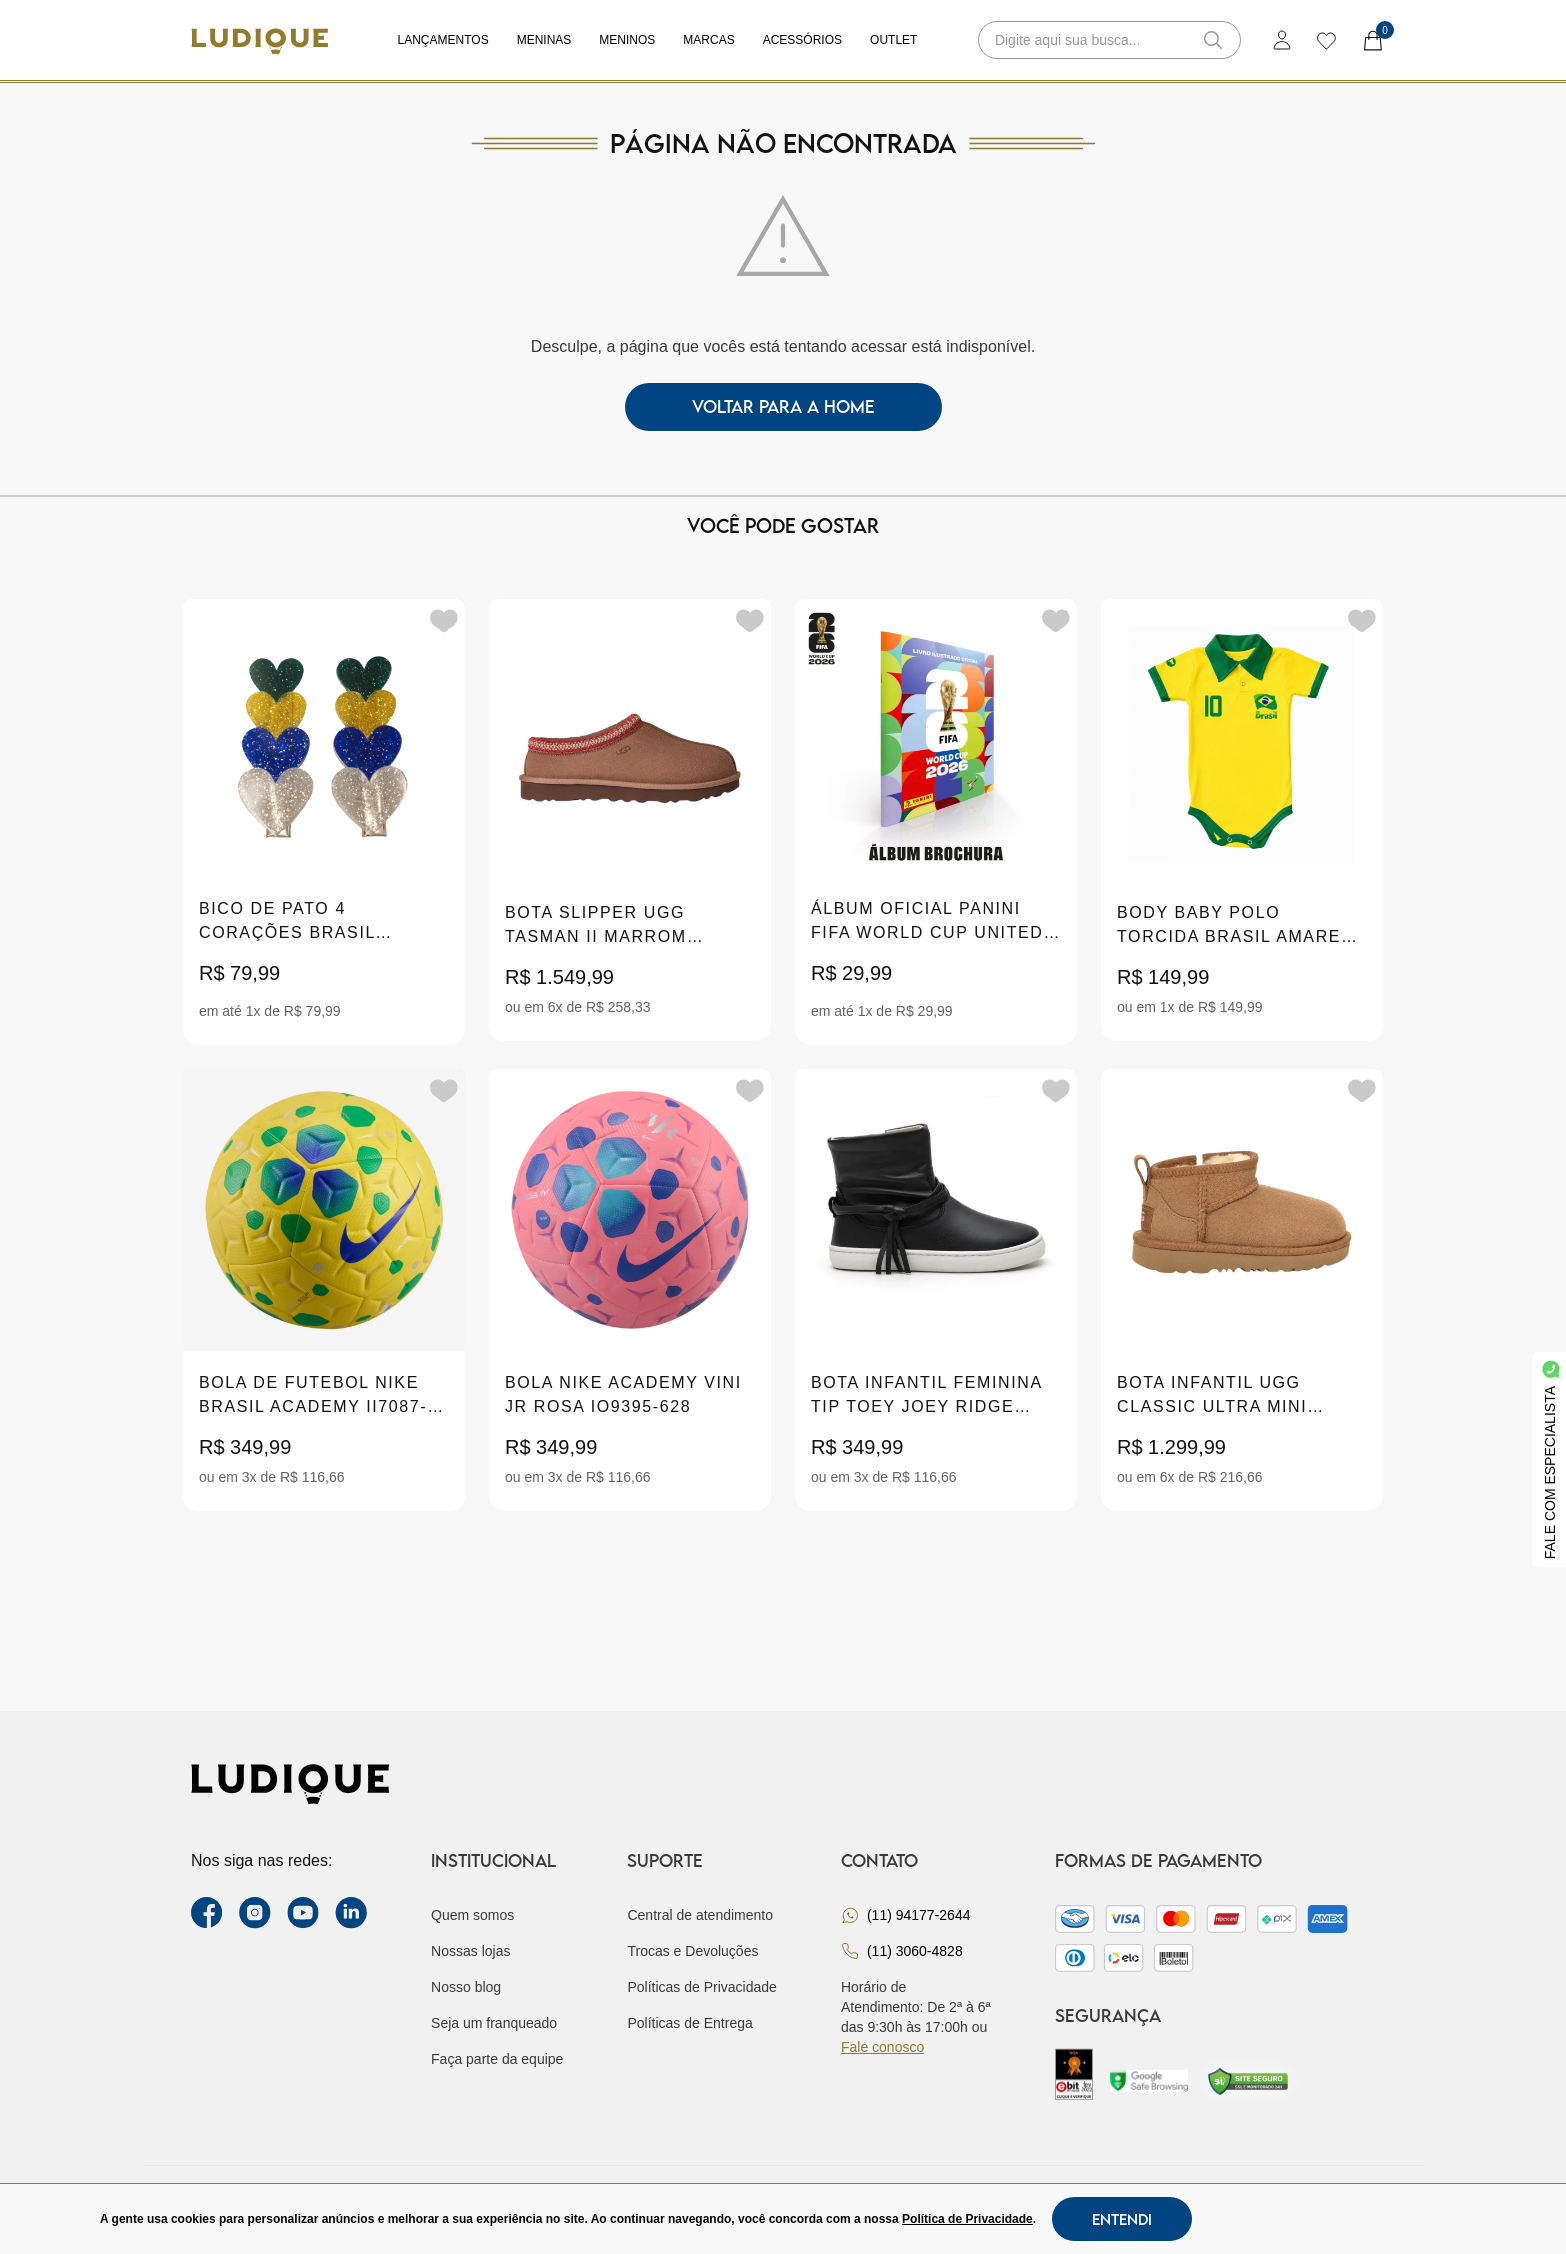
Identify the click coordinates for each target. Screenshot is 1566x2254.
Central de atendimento (700, 1915)
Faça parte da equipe (497, 2059)
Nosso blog (466, 1987)
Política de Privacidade (967, 2219)
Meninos (627, 40)
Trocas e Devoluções (692, 1951)
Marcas (708, 40)
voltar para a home (783, 406)
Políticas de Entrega (689, 2023)
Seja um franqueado (494, 2023)
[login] (1282, 40)
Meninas (544, 40)
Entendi (1122, 2219)
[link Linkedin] (351, 1913)
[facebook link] (207, 1913)
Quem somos (472, 1915)
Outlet (893, 40)
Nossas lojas (470, 1951)
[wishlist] (1325, 40)
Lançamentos (443, 40)
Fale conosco (882, 2047)
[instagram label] (255, 1913)
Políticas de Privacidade (701, 1987)
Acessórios (802, 40)
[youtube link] (303, 1913)
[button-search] (1213, 40)
